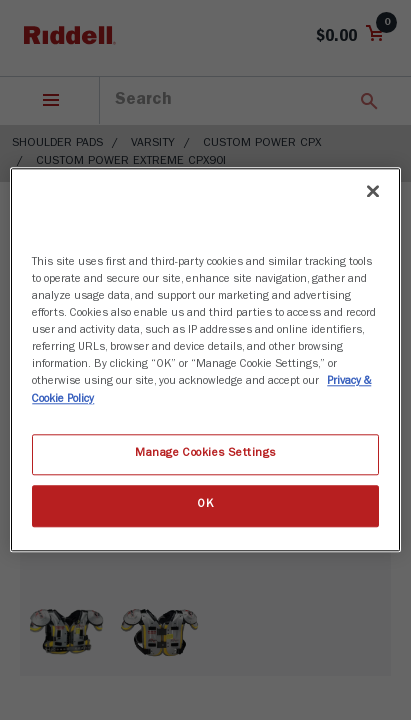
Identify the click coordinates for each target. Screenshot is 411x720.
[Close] (373, 191)
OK (205, 506)
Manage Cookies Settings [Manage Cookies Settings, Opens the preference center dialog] (205, 454)
